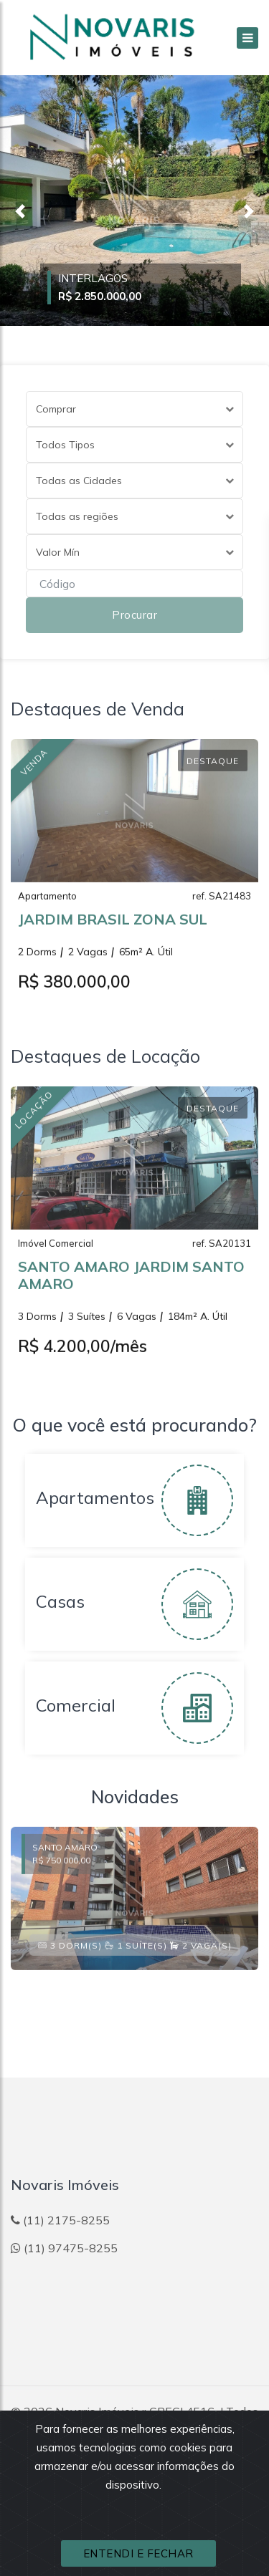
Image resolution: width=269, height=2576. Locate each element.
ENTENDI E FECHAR (138, 2553)
